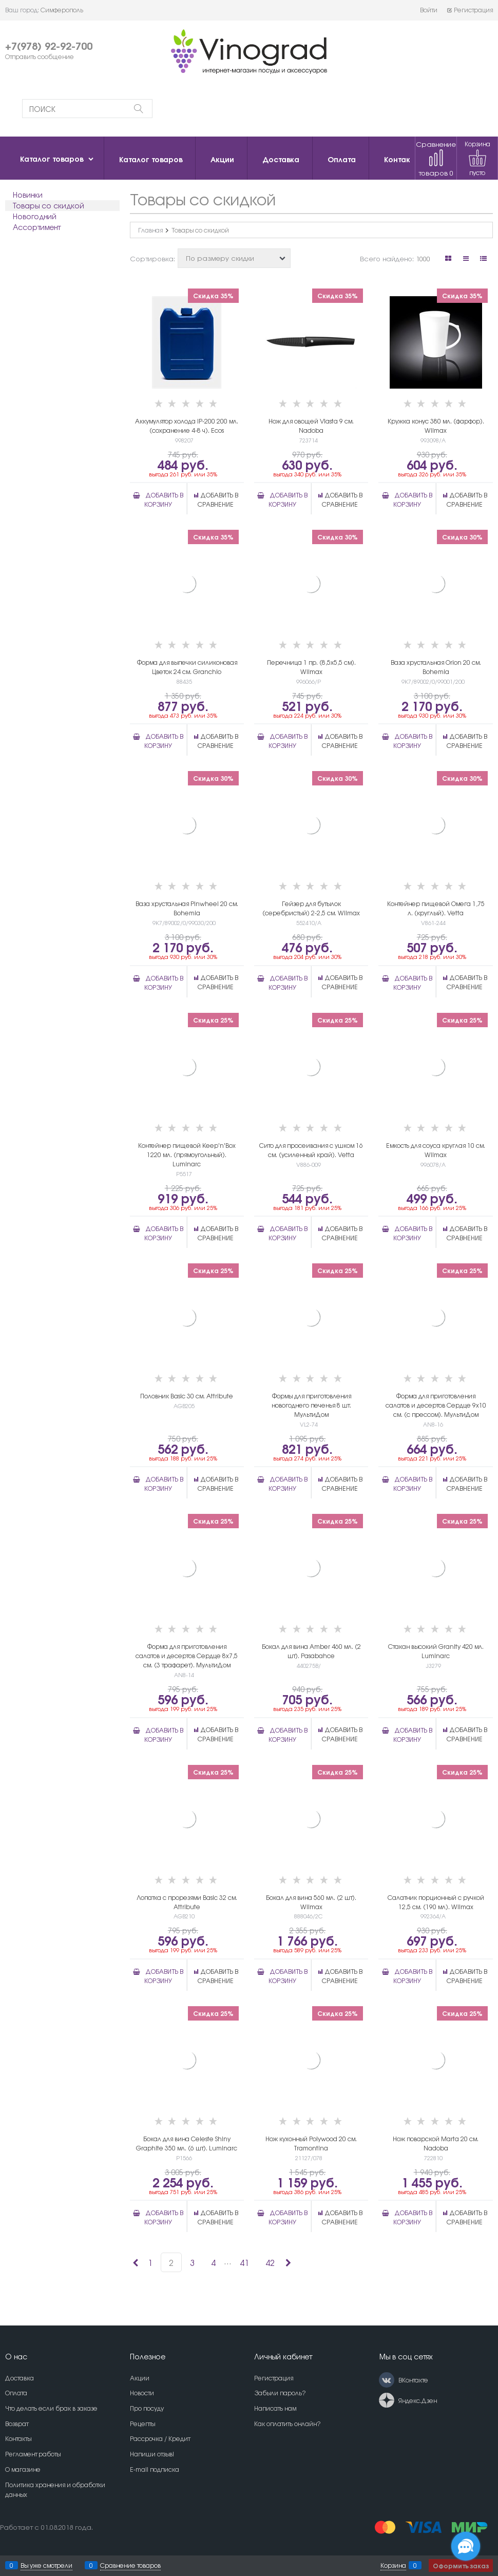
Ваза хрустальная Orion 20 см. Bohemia (436, 667)
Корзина (393, 2565)
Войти (428, 9)
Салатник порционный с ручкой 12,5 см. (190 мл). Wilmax (436, 1902)
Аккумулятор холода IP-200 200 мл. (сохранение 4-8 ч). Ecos (186, 425)
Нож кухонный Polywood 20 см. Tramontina (311, 2143)
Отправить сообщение (39, 56)
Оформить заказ (461, 2565)
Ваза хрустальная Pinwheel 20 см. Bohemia (187, 908)
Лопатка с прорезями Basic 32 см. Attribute (187, 1902)
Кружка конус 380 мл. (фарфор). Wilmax (436, 425)
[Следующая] (288, 2262)
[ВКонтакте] (386, 2380)
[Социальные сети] (465, 2546)
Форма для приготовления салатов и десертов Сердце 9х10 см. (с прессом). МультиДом (436, 1405)
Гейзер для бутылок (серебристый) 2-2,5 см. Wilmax (311, 908)
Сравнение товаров (436, 158)
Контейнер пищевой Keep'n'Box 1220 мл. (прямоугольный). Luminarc (187, 1154)
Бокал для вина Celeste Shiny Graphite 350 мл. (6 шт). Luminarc (186, 2143)
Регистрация (469, 9)
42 (270, 2262)
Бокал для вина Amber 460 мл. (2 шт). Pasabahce (311, 1651)
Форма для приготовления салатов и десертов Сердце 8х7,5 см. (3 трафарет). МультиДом (187, 1655)
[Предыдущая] (135, 2262)
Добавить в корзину (163, 499)
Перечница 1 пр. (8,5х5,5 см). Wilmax (311, 667)
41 (244, 2262)
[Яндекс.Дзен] (386, 2400)
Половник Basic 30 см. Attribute (186, 1395)
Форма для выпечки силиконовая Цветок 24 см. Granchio (187, 667)
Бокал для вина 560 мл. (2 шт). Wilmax (311, 1902)
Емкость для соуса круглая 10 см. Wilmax (435, 1150)
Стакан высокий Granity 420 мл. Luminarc (436, 1651)
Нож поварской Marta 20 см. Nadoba (435, 2143)
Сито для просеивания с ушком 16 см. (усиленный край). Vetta (311, 1150)
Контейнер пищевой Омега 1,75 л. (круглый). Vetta (436, 908)
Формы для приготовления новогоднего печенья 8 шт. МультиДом (311, 1405)
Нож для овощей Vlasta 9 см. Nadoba (311, 425)
